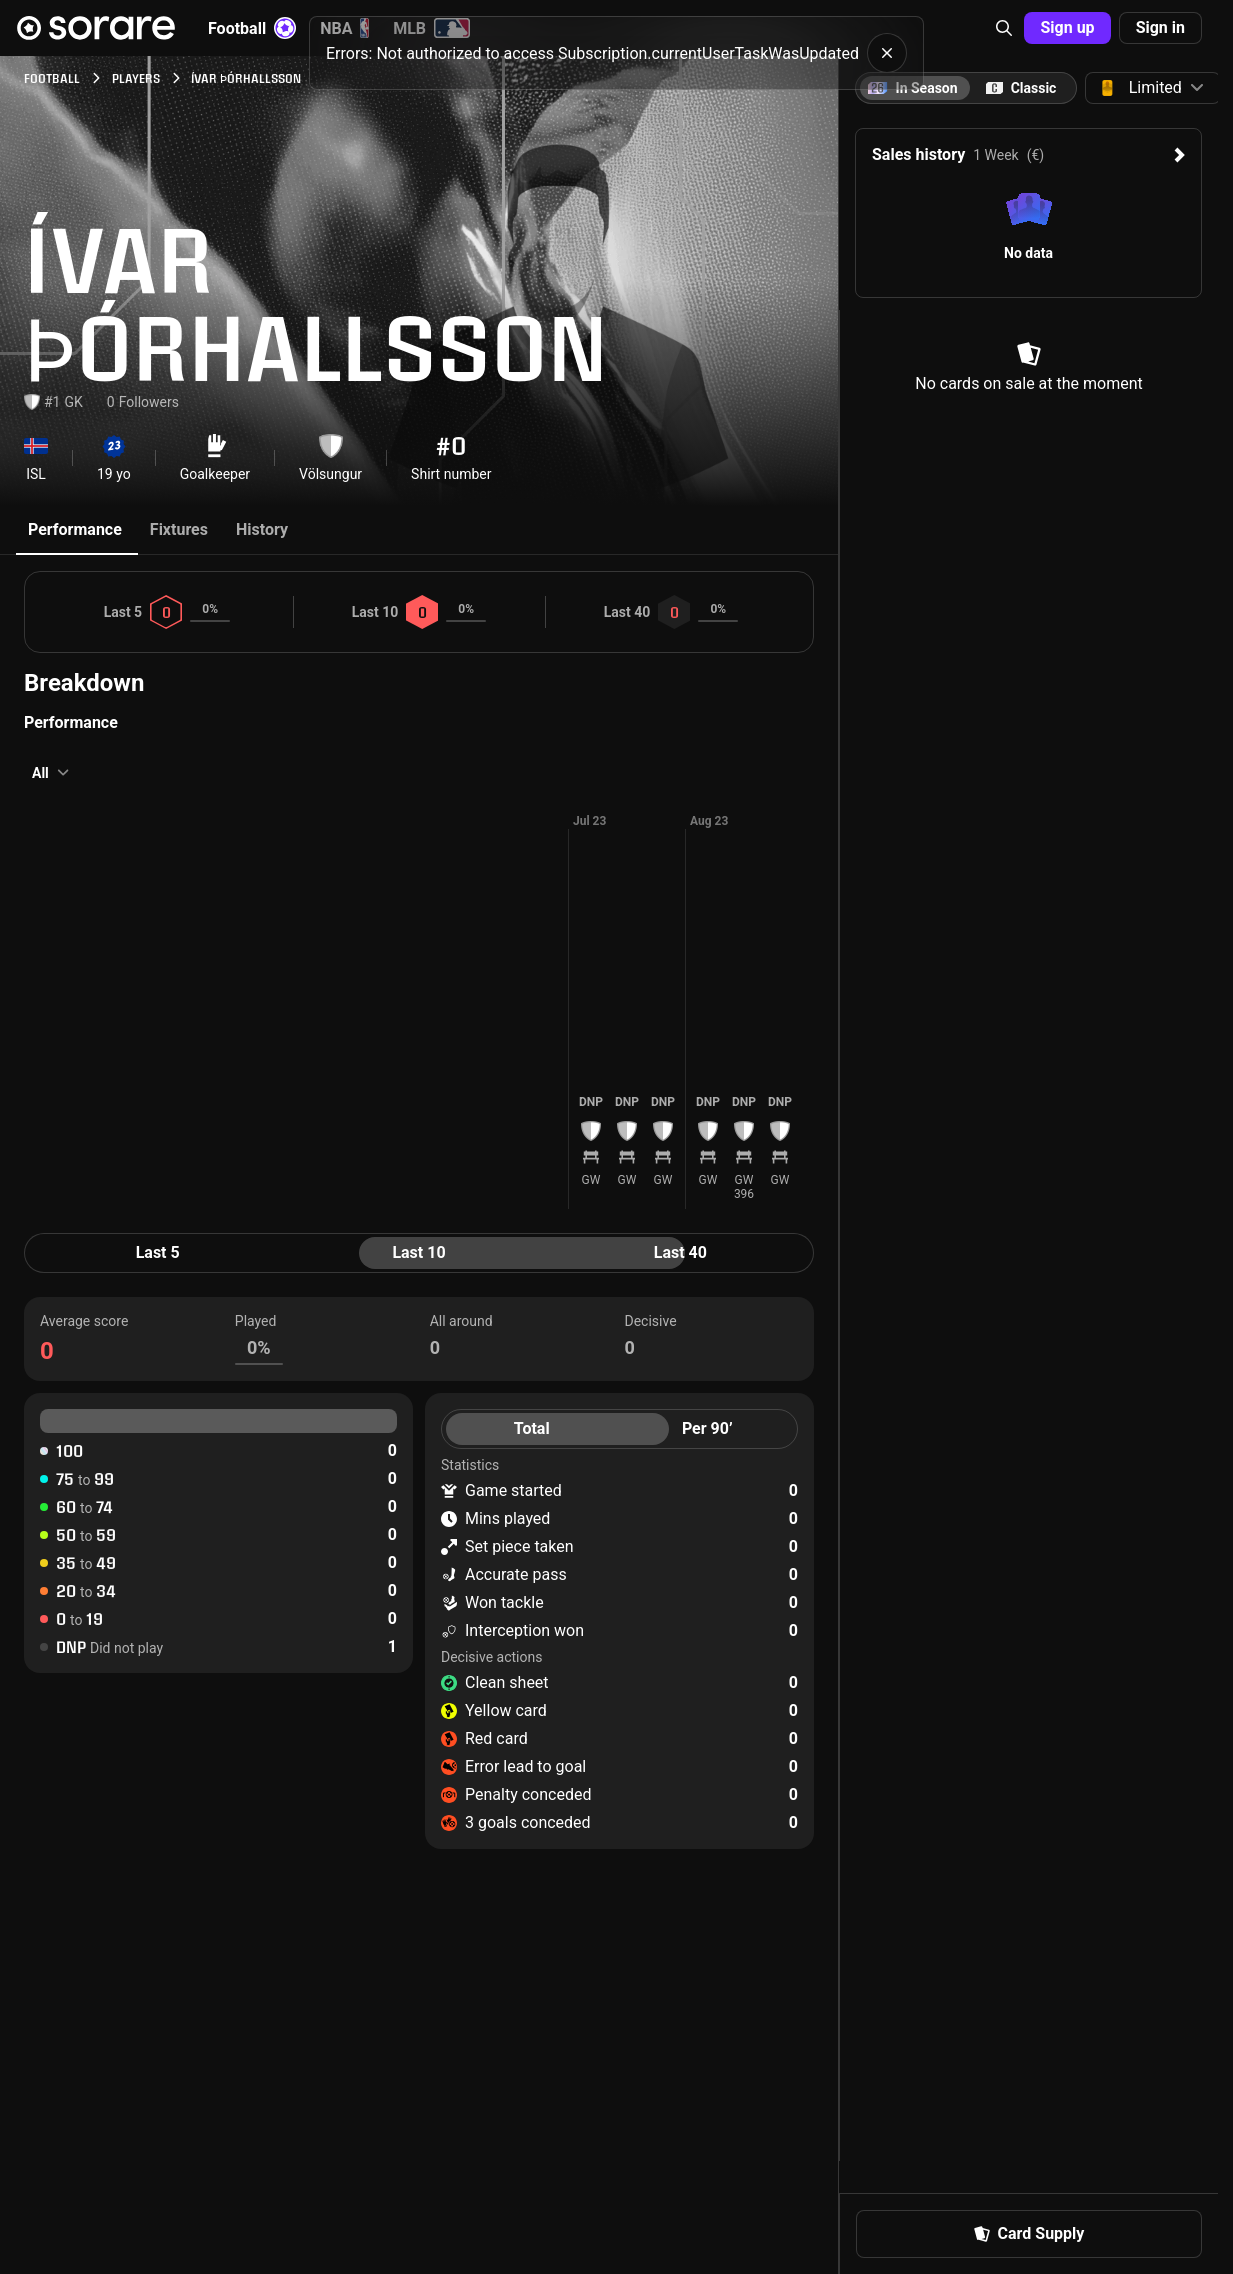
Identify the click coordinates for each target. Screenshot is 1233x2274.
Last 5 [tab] (158, 1252)
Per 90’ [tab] (707, 1428)
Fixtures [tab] (179, 529)
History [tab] (262, 529)
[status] (616, 46)
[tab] (1021, 88)
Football (252, 28)
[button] (1004, 28)
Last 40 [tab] (680, 1252)
